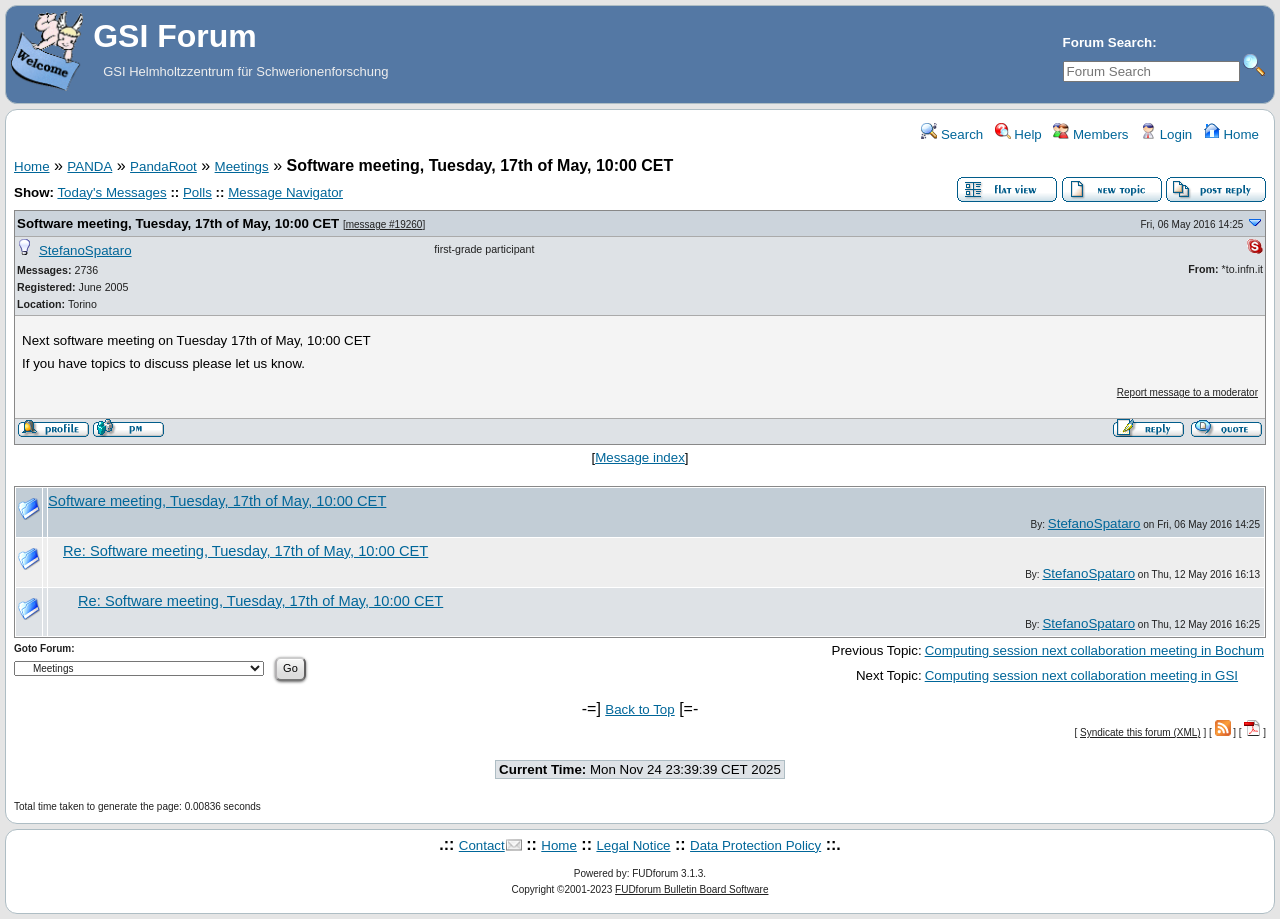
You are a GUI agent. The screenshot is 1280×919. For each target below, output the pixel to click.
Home (1231, 134)
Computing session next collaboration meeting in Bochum (1094, 650)
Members (1090, 134)
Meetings (242, 166)
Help (1018, 134)
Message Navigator (285, 192)
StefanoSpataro (85, 250)
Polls (197, 192)
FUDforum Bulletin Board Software (691, 889)
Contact (482, 845)
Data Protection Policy (755, 845)
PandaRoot (163, 166)
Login (1166, 134)
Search (952, 134)
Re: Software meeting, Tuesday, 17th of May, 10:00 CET (245, 551)
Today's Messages (111, 192)
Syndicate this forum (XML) (1140, 732)
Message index (640, 457)
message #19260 (384, 224)
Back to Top (639, 709)
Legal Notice (633, 845)
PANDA (89, 166)
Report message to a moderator (1187, 392)
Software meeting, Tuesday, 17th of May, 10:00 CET (178, 223)
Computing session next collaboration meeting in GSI (1081, 675)
